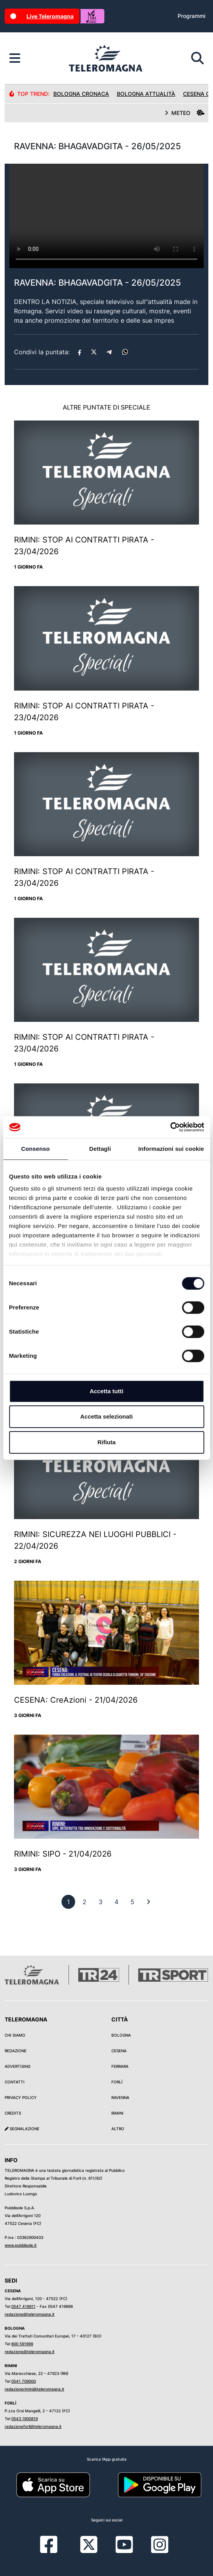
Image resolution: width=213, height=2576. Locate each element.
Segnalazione (22, 2128)
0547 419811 (23, 2306)
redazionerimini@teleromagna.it (34, 2389)
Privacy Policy (21, 2097)
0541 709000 (23, 2381)
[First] (148, 1902)
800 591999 (22, 2343)
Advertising (17, 2066)
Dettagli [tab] (100, 1148)
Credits (13, 2113)
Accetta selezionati (106, 1416)
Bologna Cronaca (81, 93)
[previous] (68, 1902)
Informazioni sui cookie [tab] (171, 1148)
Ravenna (120, 2097)
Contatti (15, 2082)
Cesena (119, 2050)
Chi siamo (15, 2035)
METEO (184, 113)
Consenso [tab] (35, 1148)
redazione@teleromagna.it (30, 2314)
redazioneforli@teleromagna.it (33, 2426)
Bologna (121, 2035)
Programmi (191, 15)
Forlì (117, 2082)
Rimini (117, 2113)
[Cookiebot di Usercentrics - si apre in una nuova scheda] (170, 1127)
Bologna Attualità (146, 93)
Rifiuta (106, 1442)
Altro (117, 2128)
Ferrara (120, 2066)
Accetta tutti (106, 1391)
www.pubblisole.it (21, 2245)
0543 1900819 (24, 2418)
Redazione (15, 2050)
